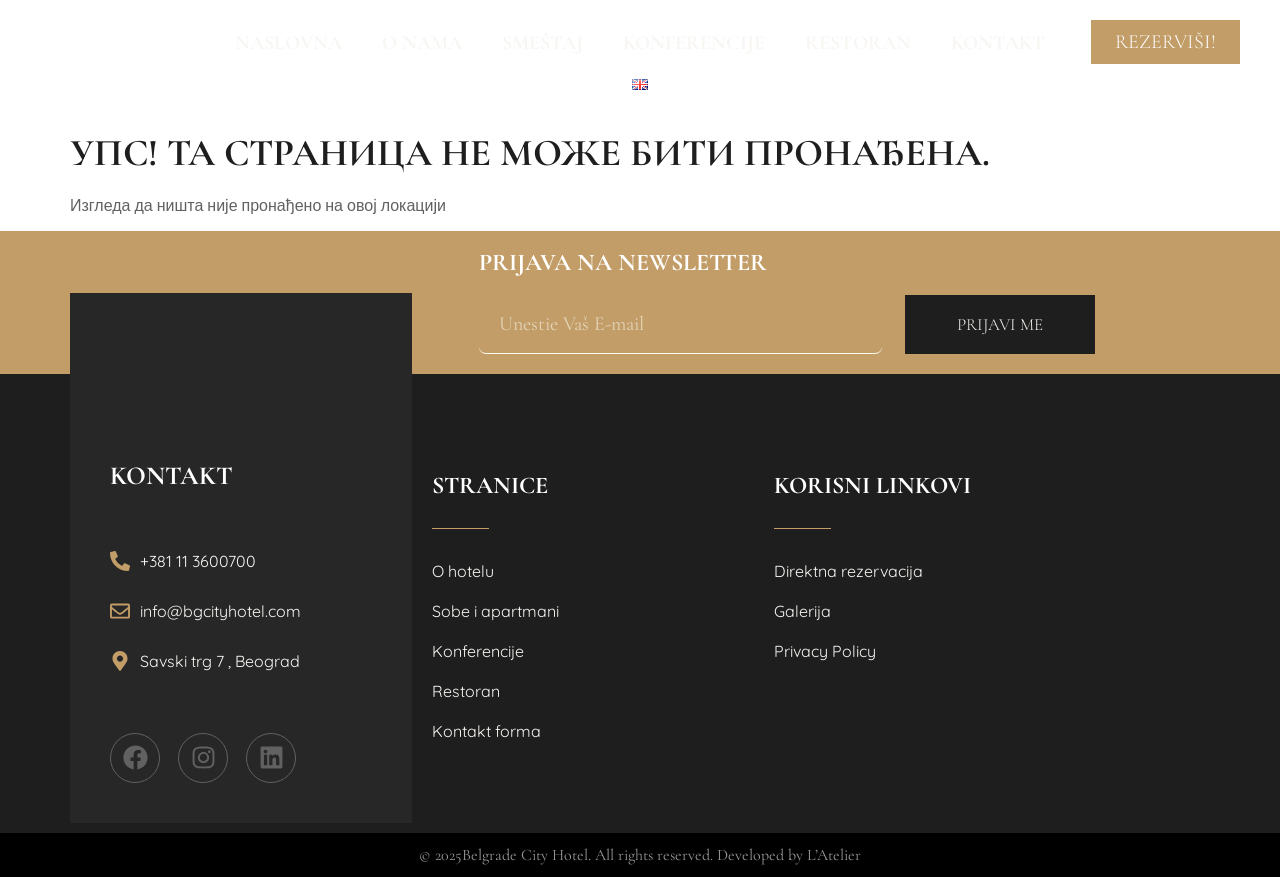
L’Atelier (834, 855)
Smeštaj (542, 43)
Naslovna (288, 43)
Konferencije (694, 43)
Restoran (858, 43)
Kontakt (998, 43)
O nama (422, 43)
